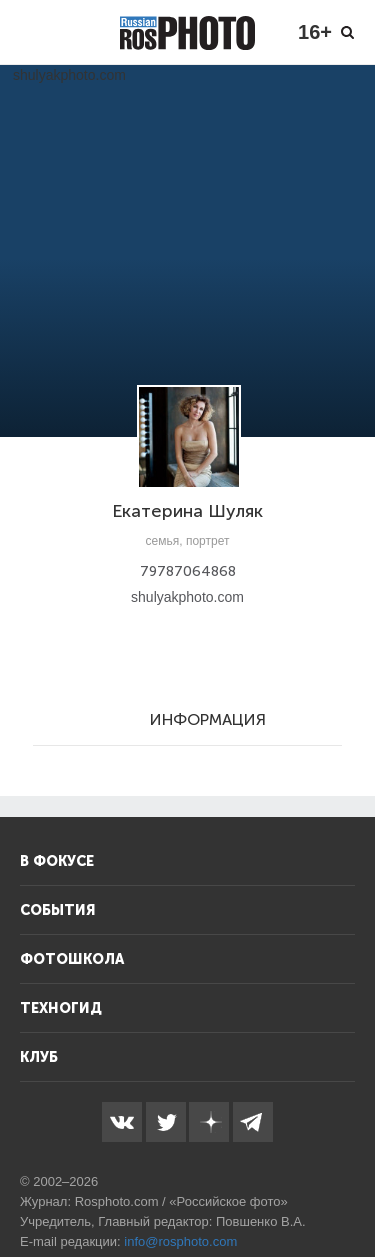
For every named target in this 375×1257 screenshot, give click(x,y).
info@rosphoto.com (180, 1241)
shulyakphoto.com (187, 597)
